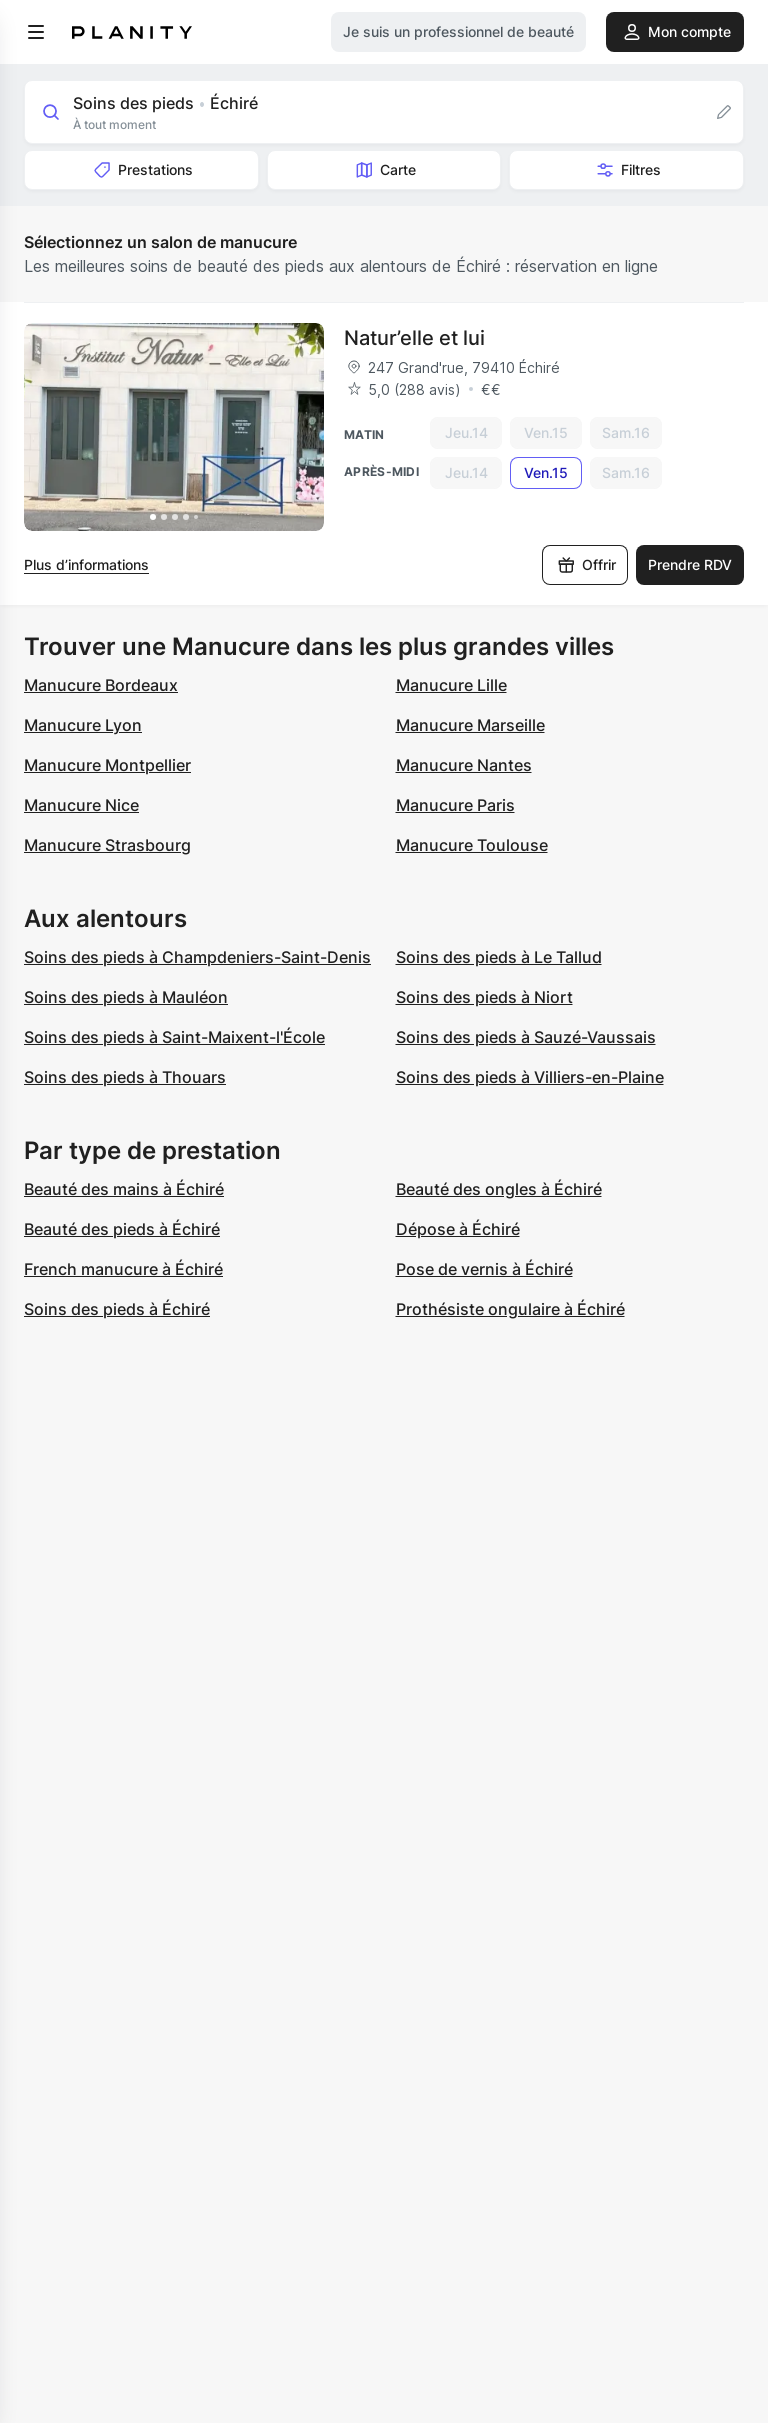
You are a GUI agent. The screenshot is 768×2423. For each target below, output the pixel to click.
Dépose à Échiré (458, 1229)
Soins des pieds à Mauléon (126, 997)
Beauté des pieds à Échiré (122, 1229)
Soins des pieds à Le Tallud (499, 957)
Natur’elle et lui (414, 338)
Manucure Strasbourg (107, 845)
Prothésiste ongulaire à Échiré (510, 1309)
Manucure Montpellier (107, 765)
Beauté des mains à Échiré (124, 1189)
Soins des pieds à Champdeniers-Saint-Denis (197, 957)
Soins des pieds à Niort (484, 997)
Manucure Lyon (83, 725)
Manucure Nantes (464, 765)
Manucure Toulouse (472, 845)
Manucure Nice (81, 805)
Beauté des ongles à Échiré (499, 1189)
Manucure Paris (455, 805)
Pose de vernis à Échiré (484, 1269)
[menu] (36, 32)
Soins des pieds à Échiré (117, 1309)
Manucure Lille (451, 685)
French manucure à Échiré (123, 1269)
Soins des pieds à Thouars (125, 1077)
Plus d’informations (86, 564)
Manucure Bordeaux (101, 685)
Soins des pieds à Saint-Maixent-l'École (174, 1037)
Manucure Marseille (470, 725)
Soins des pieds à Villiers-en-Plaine (530, 1077)
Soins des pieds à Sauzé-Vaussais (526, 1037)
